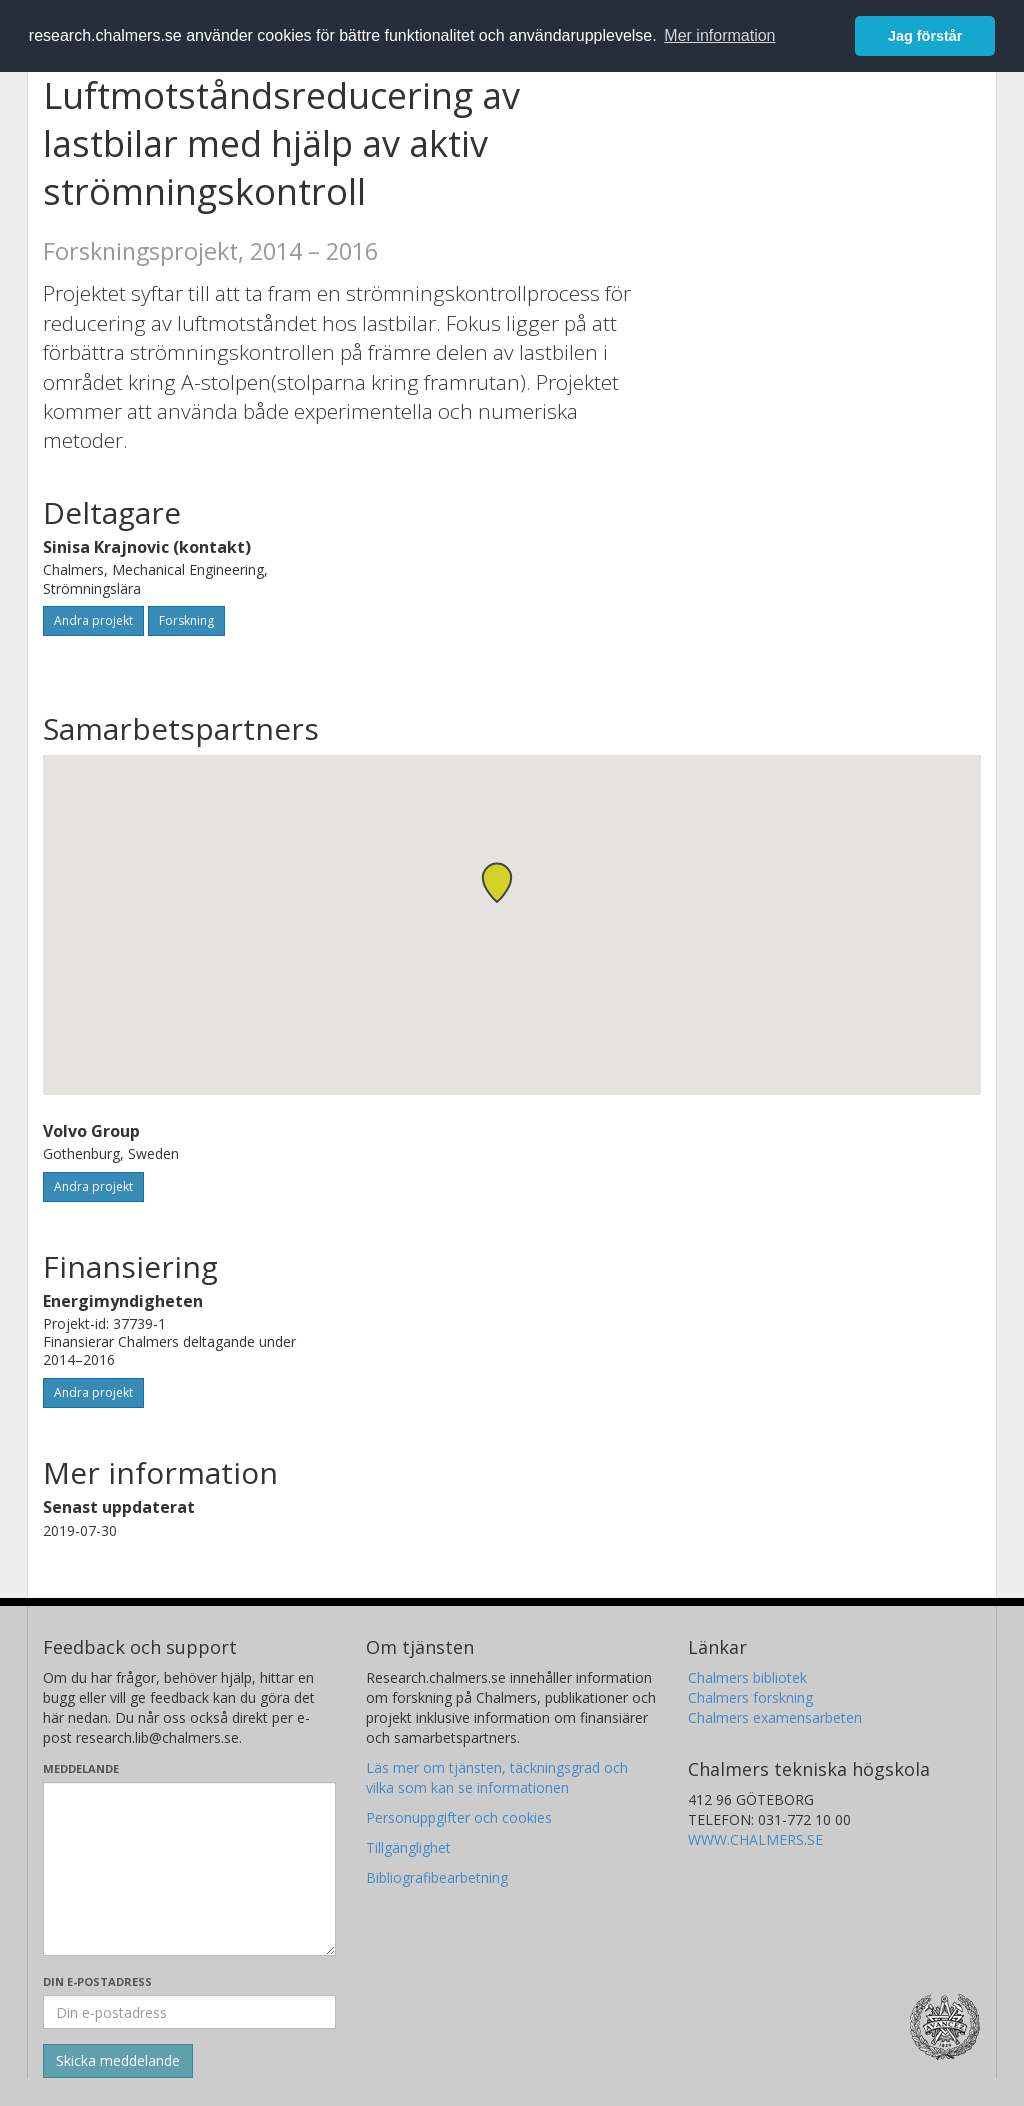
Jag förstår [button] (925, 36)
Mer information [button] (719, 35)
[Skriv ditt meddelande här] (189, 1869)
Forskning (186, 620)
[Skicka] (118, 2061)
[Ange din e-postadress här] (189, 2012)
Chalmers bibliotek (747, 1677)
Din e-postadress (97, 1981)
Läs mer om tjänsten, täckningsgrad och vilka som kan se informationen (497, 1777)
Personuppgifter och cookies (459, 1817)
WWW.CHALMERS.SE (755, 1839)
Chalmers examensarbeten (775, 1717)
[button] (497, 882)
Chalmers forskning (750, 1697)
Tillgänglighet (408, 1847)
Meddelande (81, 1768)
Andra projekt (93, 620)
